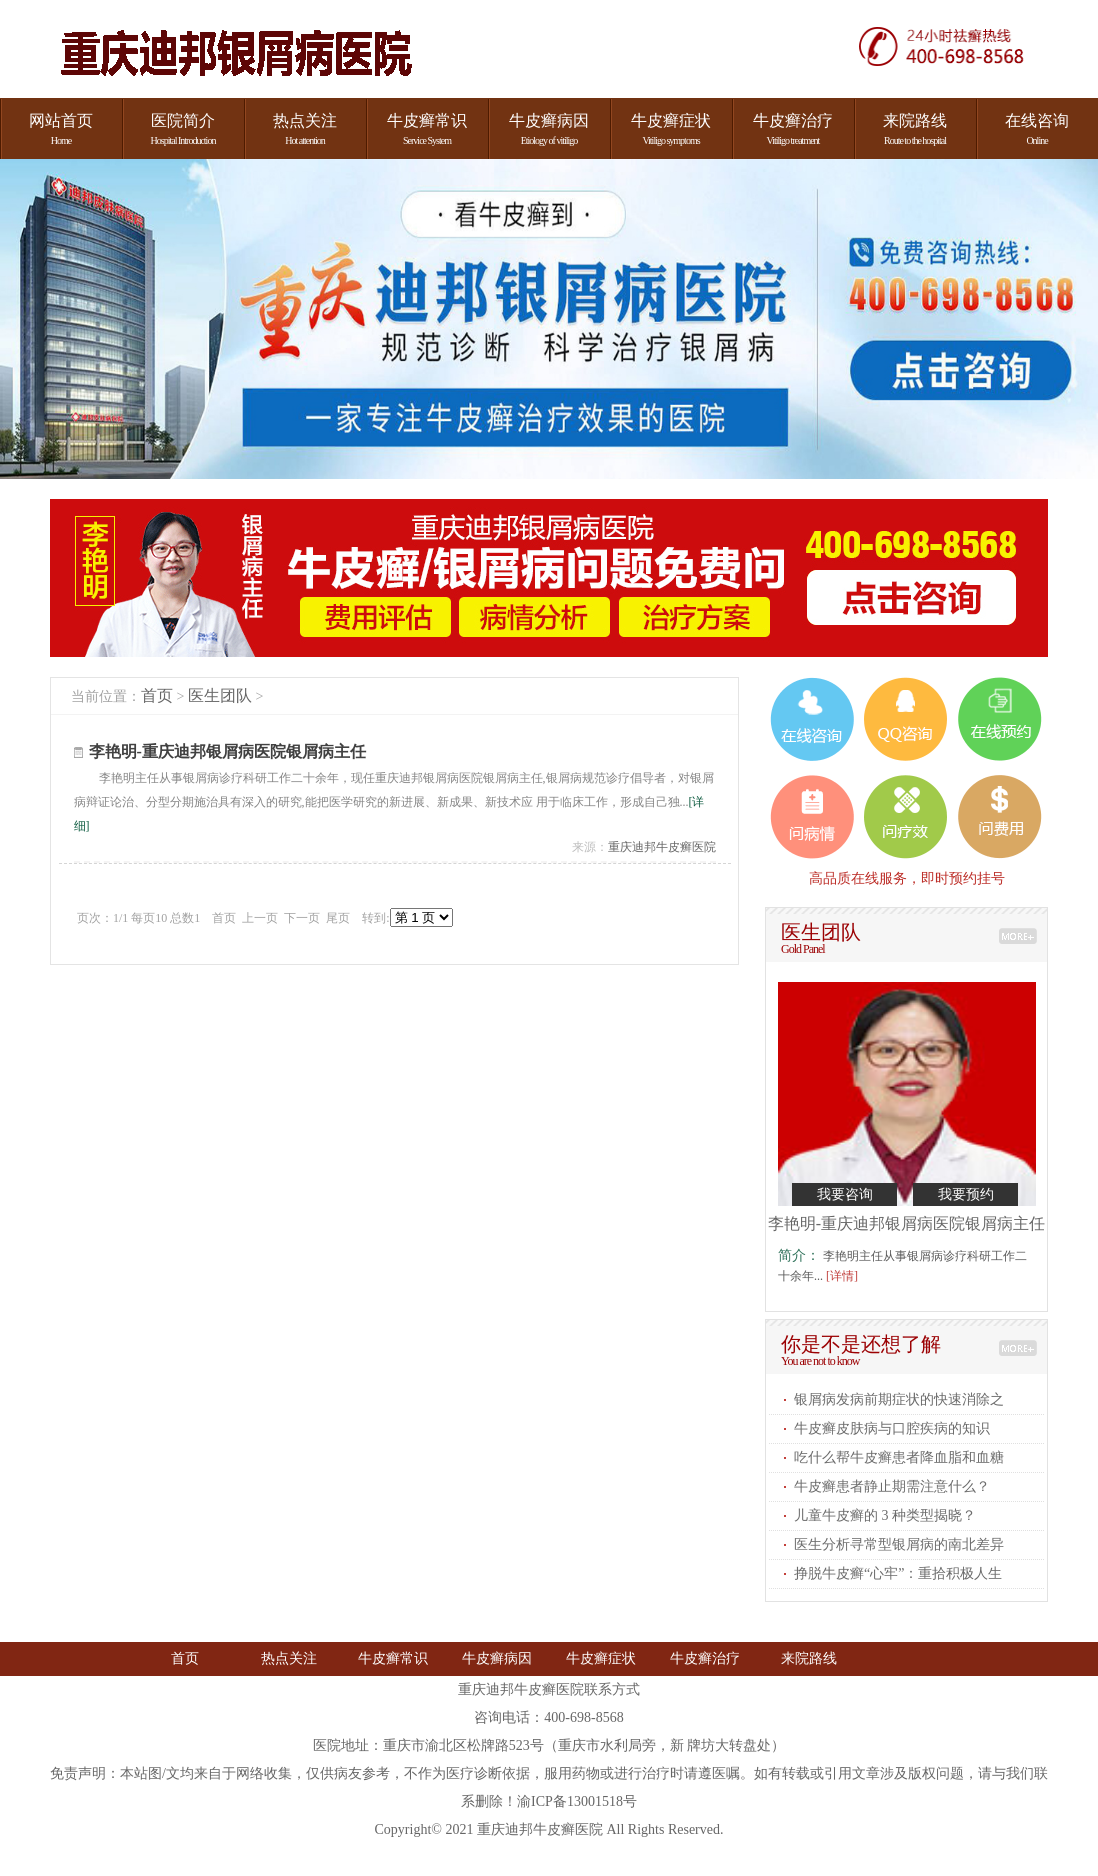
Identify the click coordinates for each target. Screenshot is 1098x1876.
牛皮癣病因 (497, 1658)
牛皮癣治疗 (705, 1658)
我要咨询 (845, 1194)
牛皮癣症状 (601, 1658)
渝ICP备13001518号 (577, 1801)
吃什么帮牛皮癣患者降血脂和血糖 (899, 1457)
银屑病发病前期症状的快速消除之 (899, 1399)
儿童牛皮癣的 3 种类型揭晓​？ (885, 1515)
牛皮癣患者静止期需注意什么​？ (892, 1486)
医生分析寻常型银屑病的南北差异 (899, 1544)
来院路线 (809, 1658)
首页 (157, 695)
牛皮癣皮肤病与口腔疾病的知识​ (892, 1428)
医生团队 (220, 695)
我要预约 (966, 1194)
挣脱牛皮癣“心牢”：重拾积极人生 (898, 1573)
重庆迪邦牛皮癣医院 (662, 847)
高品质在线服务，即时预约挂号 (907, 878)
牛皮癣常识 (393, 1658)
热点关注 (289, 1658)
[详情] (842, 1276)
